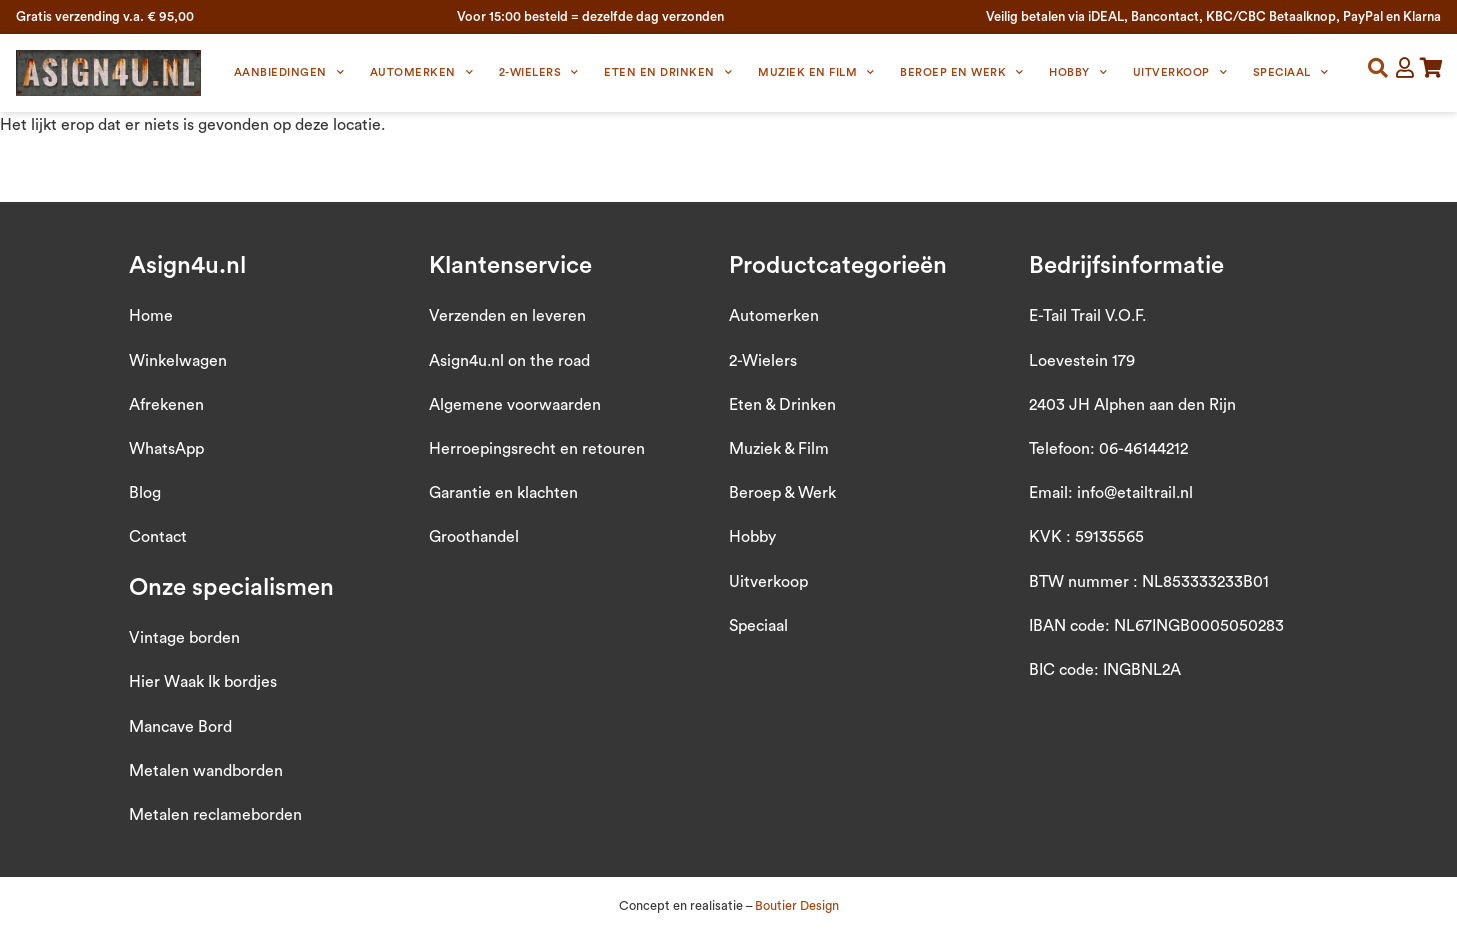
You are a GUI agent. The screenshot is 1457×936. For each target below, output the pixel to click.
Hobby (1078, 73)
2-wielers (539, 73)
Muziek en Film (816, 73)
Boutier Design (797, 906)
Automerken (422, 73)
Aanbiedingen (289, 73)
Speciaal (1291, 73)
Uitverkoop (1180, 73)
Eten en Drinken (668, 73)
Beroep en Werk (962, 73)
